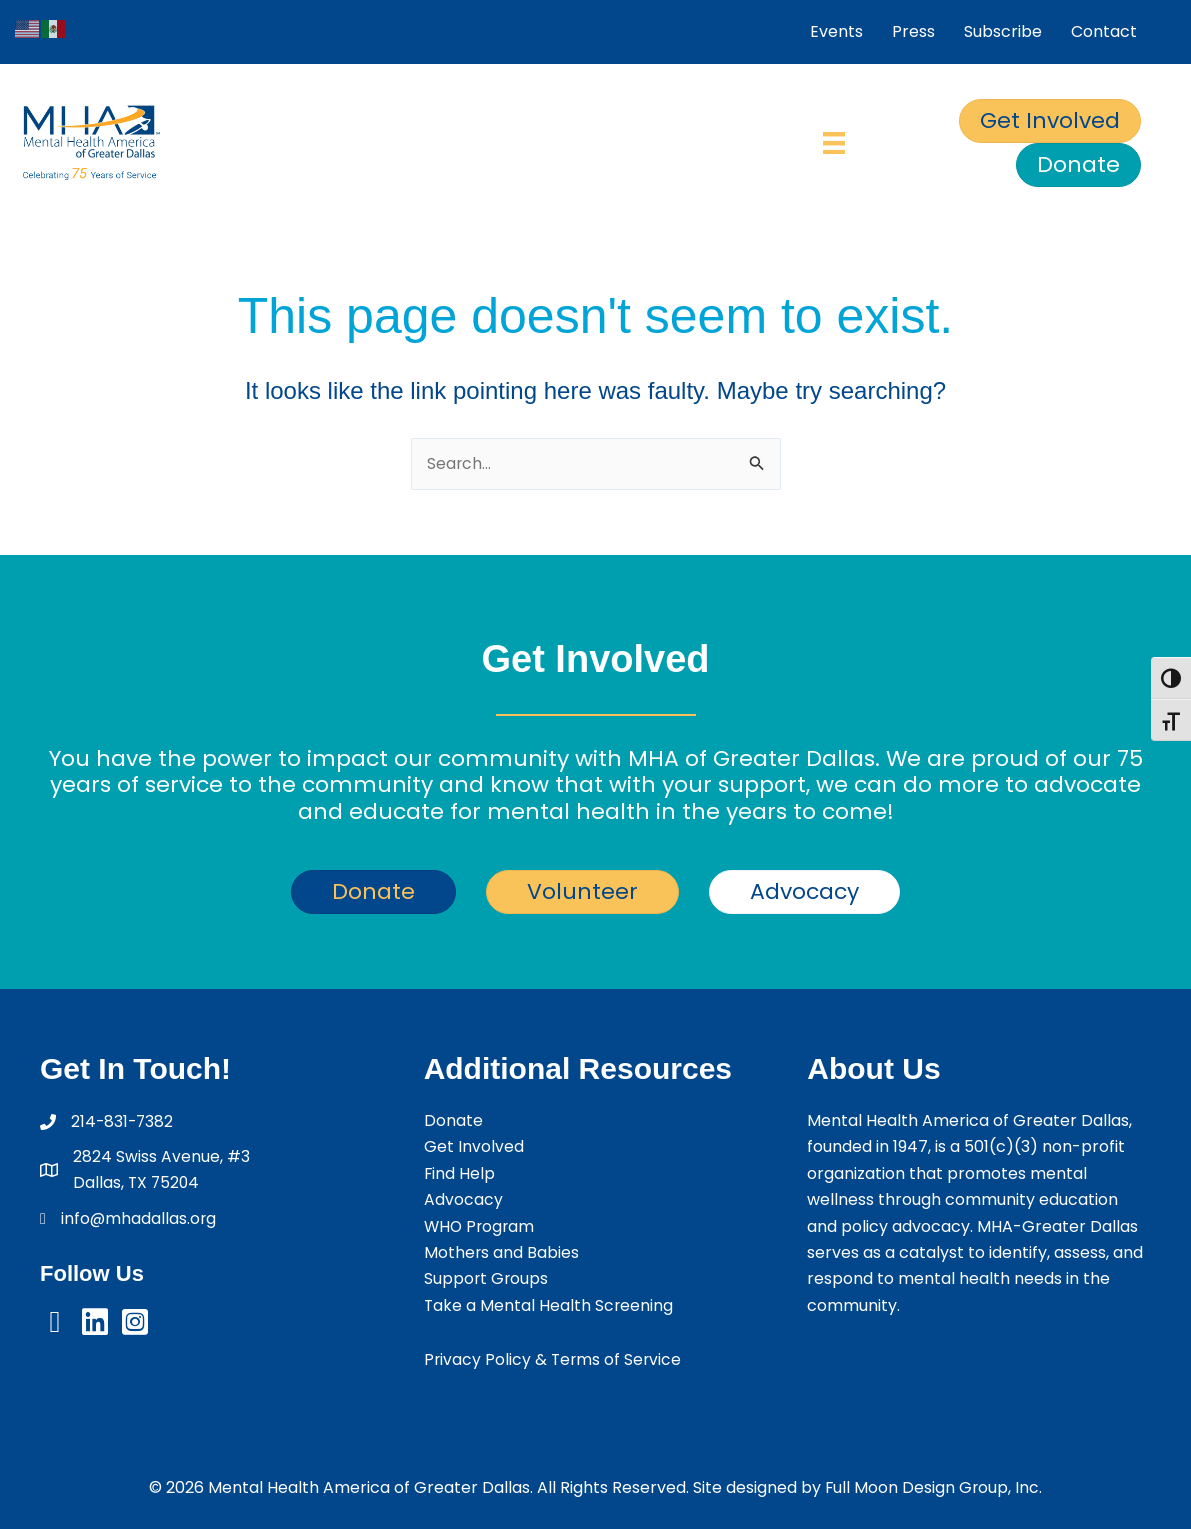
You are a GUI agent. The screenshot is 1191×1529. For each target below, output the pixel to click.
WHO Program (481, 1226)
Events (836, 31)
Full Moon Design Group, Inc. (933, 1487)
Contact (1104, 31)
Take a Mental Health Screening (549, 1305)
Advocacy (463, 1199)
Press (913, 31)
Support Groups (487, 1278)
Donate (453, 1120)
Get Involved (474, 1147)
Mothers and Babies (502, 1252)
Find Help (460, 1173)
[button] (55, 1323)
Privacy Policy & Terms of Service (554, 1359)
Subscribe (1003, 31)
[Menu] (834, 143)
